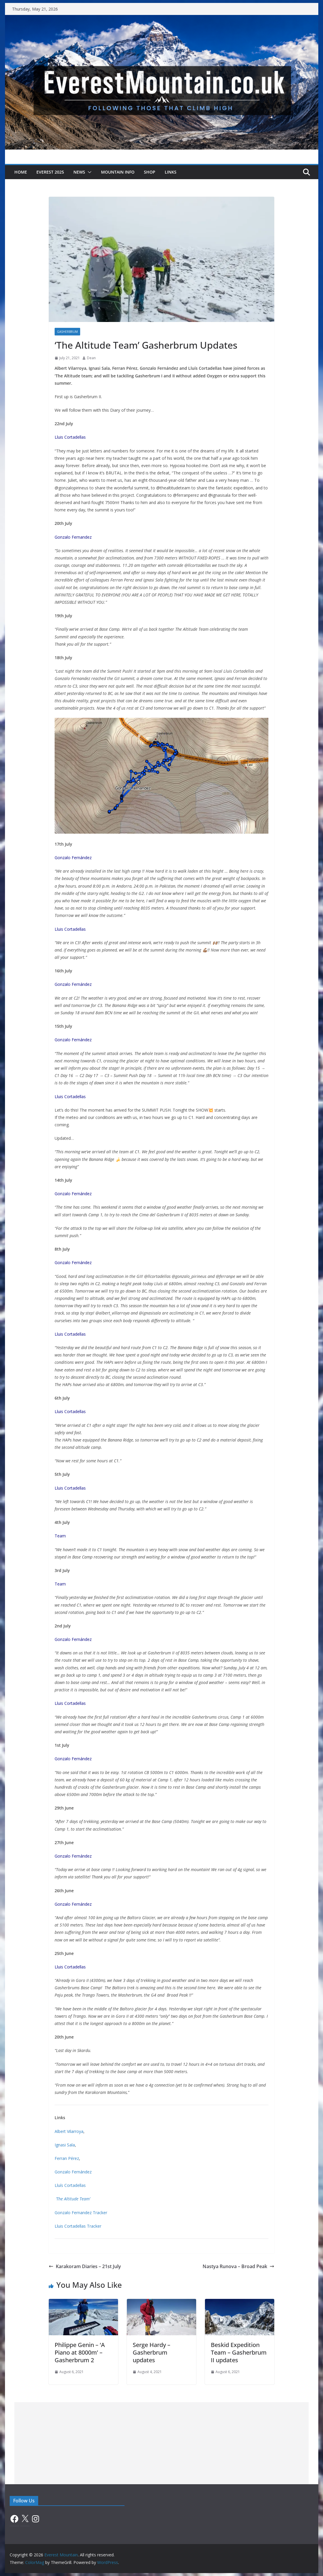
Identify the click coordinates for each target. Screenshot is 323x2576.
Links (170, 172)
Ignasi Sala (65, 2145)
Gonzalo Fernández (73, 2172)
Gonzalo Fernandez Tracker (81, 2212)
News (79, 172)
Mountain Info (117, 172)
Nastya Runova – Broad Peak (238, 2266)
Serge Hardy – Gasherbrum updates (151, 2352)
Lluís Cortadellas (70, 2185)
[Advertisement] (161, 2443)
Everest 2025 (50, 172)
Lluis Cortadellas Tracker (78, 2226)
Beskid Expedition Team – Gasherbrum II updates (239, 2352)
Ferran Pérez (67, 2158)
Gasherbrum (67, 332)
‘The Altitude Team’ (73, 2199)
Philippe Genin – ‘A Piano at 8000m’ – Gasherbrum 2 (80, 2352)
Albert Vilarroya (69, 2131)
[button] (88, 172)
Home (20, 172)
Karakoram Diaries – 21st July (85, 2266)
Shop (149, 172)
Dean (91, 357)
